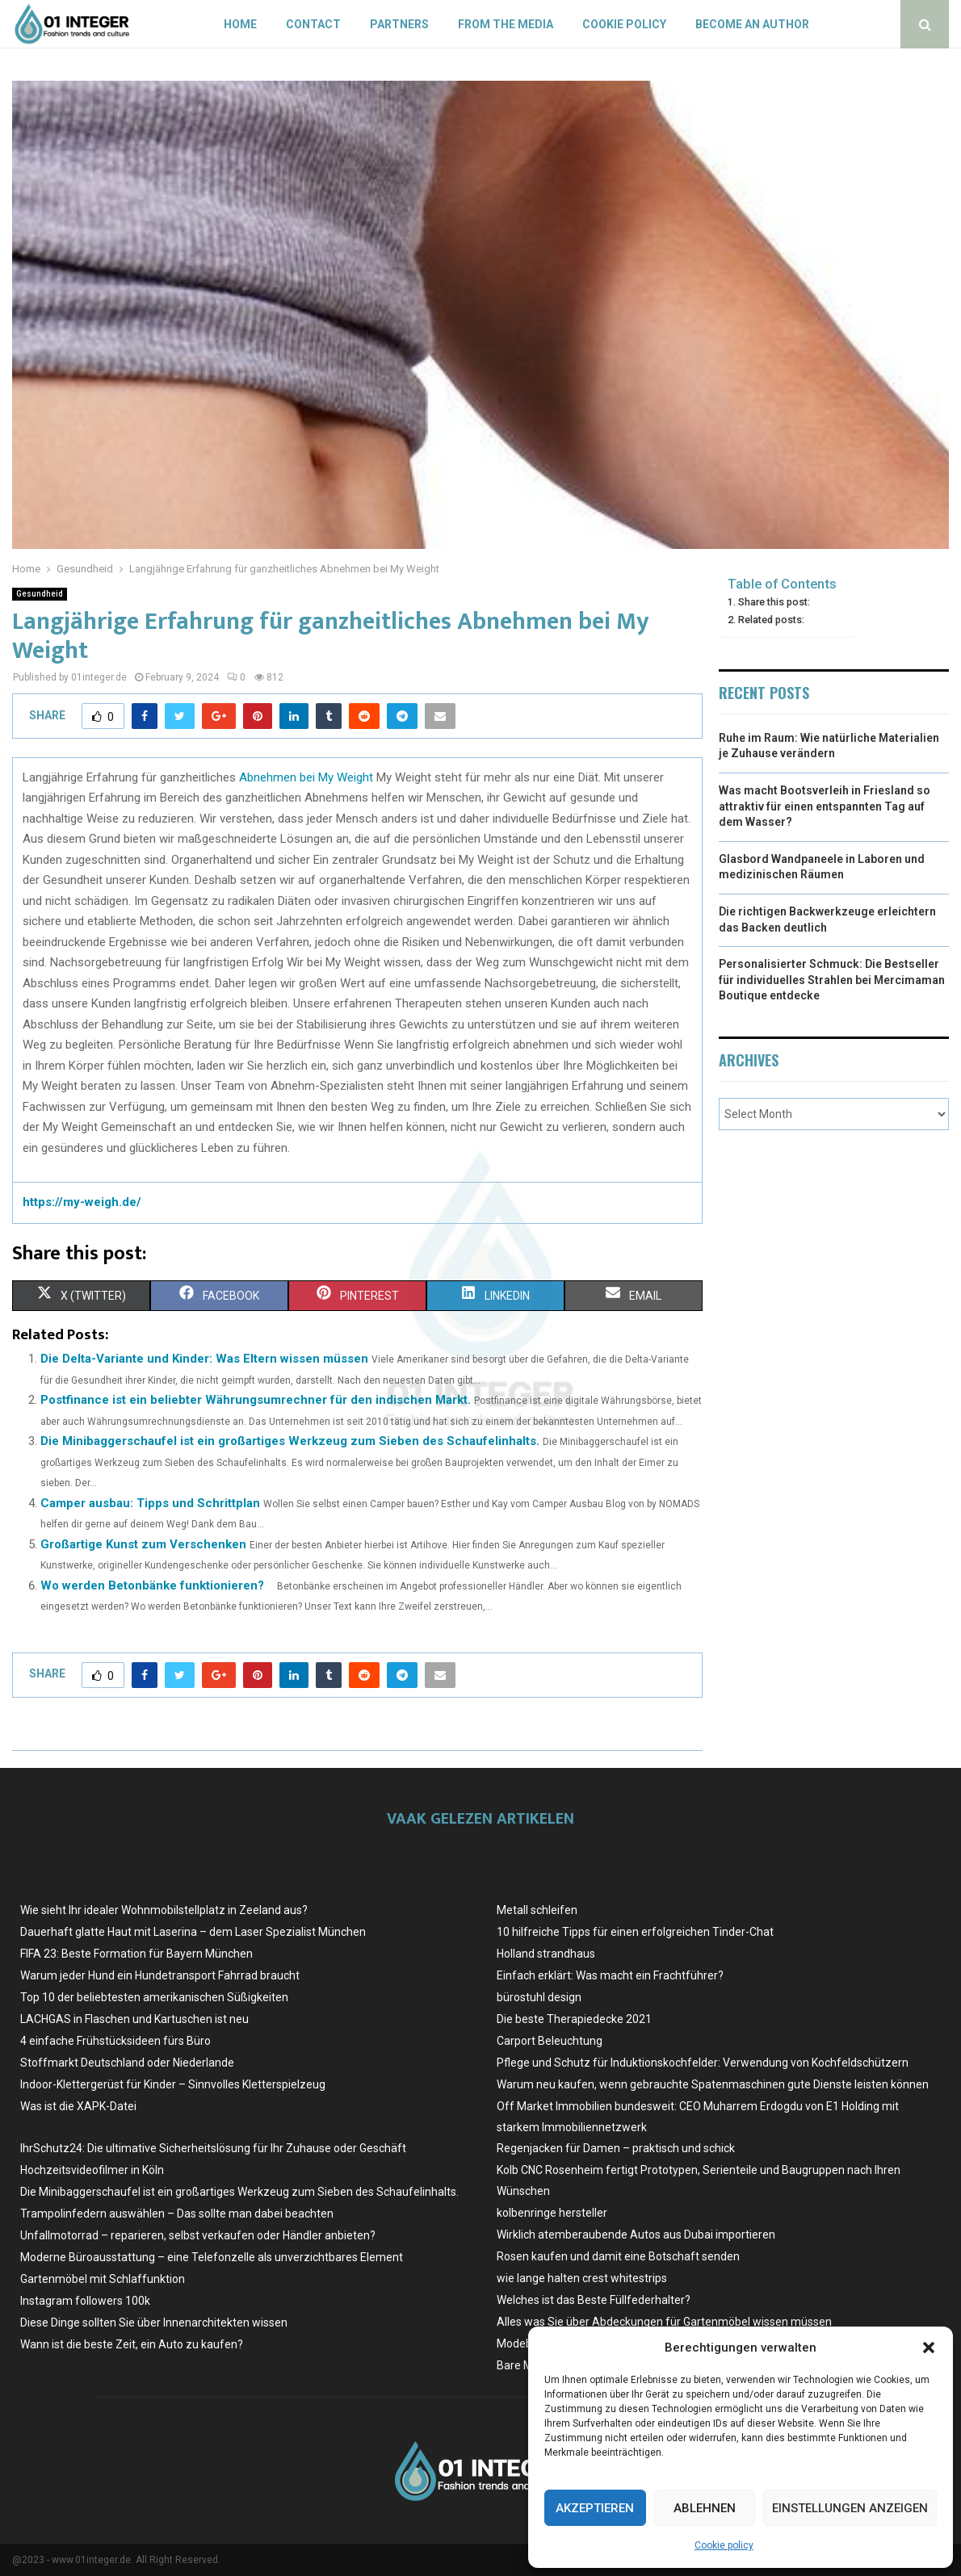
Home (240, 24)
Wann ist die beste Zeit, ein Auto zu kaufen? (131, 2344)
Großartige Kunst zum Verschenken (143, 1544)
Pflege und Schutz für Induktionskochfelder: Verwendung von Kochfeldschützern (703, 2062)
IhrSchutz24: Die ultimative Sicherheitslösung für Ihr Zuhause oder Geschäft (213, 2148)
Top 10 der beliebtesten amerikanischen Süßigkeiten (154, 1997)
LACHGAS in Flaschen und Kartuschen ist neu (134, 2019)
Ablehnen (705, 2508)
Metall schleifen (537, 1910)
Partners (399, 24)
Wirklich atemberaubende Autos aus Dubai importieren (636, 2234)
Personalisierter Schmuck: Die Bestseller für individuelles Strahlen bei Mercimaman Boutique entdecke (832, 979)
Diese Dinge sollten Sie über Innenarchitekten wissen (153, 2322)
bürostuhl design (539, 1997)
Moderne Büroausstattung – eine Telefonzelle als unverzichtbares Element (211, 2257)
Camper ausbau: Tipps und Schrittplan (150, 1503)
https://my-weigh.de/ (82, 1202)
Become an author (752, 24)
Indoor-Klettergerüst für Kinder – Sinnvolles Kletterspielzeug (172, 2084)
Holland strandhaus (546, 1953)
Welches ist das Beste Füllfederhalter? (593, 2299)
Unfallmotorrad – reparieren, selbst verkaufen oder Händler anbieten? (198, 2235)
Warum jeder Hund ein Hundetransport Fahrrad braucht (160, 1975)
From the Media (505, 24)
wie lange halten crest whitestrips (582, 2278)
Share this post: (774, 602)
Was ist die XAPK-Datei (78, 2106)
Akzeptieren (595, 2508)
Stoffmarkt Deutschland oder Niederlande (127, 2062)
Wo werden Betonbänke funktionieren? (152, 1585)
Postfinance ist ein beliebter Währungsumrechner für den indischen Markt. (255, 1400)
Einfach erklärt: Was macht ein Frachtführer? (610, 1975)
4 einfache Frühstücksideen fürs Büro (115, 2040)
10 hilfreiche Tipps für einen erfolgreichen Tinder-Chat (635, 1931)
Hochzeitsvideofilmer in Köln (92, 2169)
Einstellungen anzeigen (850, 2508)
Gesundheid (39, 593)
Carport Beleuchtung (549, 2040)
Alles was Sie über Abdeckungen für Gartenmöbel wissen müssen (664, 2321)
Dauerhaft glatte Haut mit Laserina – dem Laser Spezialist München (193, 1931)
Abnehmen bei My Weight (306, 777)
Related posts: (771, 620)
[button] (929, 2347)
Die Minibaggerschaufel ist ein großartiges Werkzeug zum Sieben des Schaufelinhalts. (289, 1441)
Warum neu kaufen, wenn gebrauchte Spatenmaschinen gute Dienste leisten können (713, 2084)
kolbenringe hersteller (552, 2212)
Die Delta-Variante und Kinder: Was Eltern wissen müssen (204, 1358)
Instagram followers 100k (85, 2300)
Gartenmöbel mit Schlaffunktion (102, 2278)
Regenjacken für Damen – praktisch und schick (616, 2148)
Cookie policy (724, 2545)
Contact (313, 24)
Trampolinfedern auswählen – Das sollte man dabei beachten (177, 2213)
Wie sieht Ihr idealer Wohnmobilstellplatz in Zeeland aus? (164, 1910)
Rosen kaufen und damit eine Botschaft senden (618, 2256)
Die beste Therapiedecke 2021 (574, 2019)
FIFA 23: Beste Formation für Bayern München (136, 1953)
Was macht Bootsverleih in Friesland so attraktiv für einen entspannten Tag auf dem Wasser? (824, 806)
